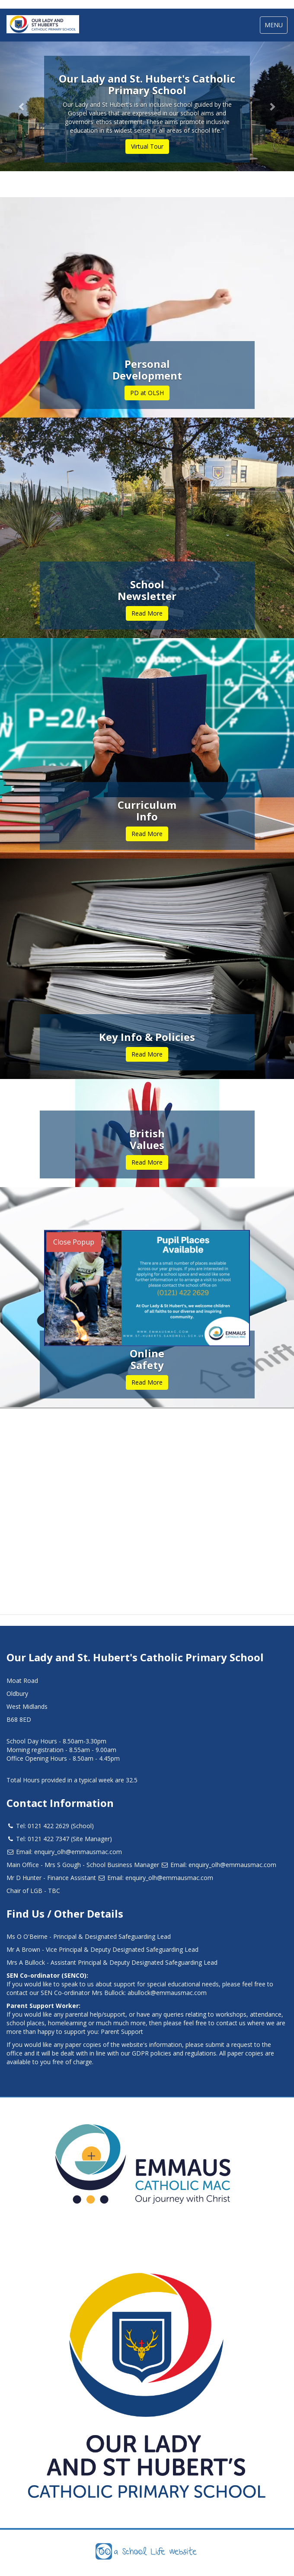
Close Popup (73, 1242)
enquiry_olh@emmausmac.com (78, 1852)
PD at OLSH (147, 393)
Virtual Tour (147, 146)
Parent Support (122, 2031)
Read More (147, 613)
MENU (276, 27)
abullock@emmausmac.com (167, 1993)
